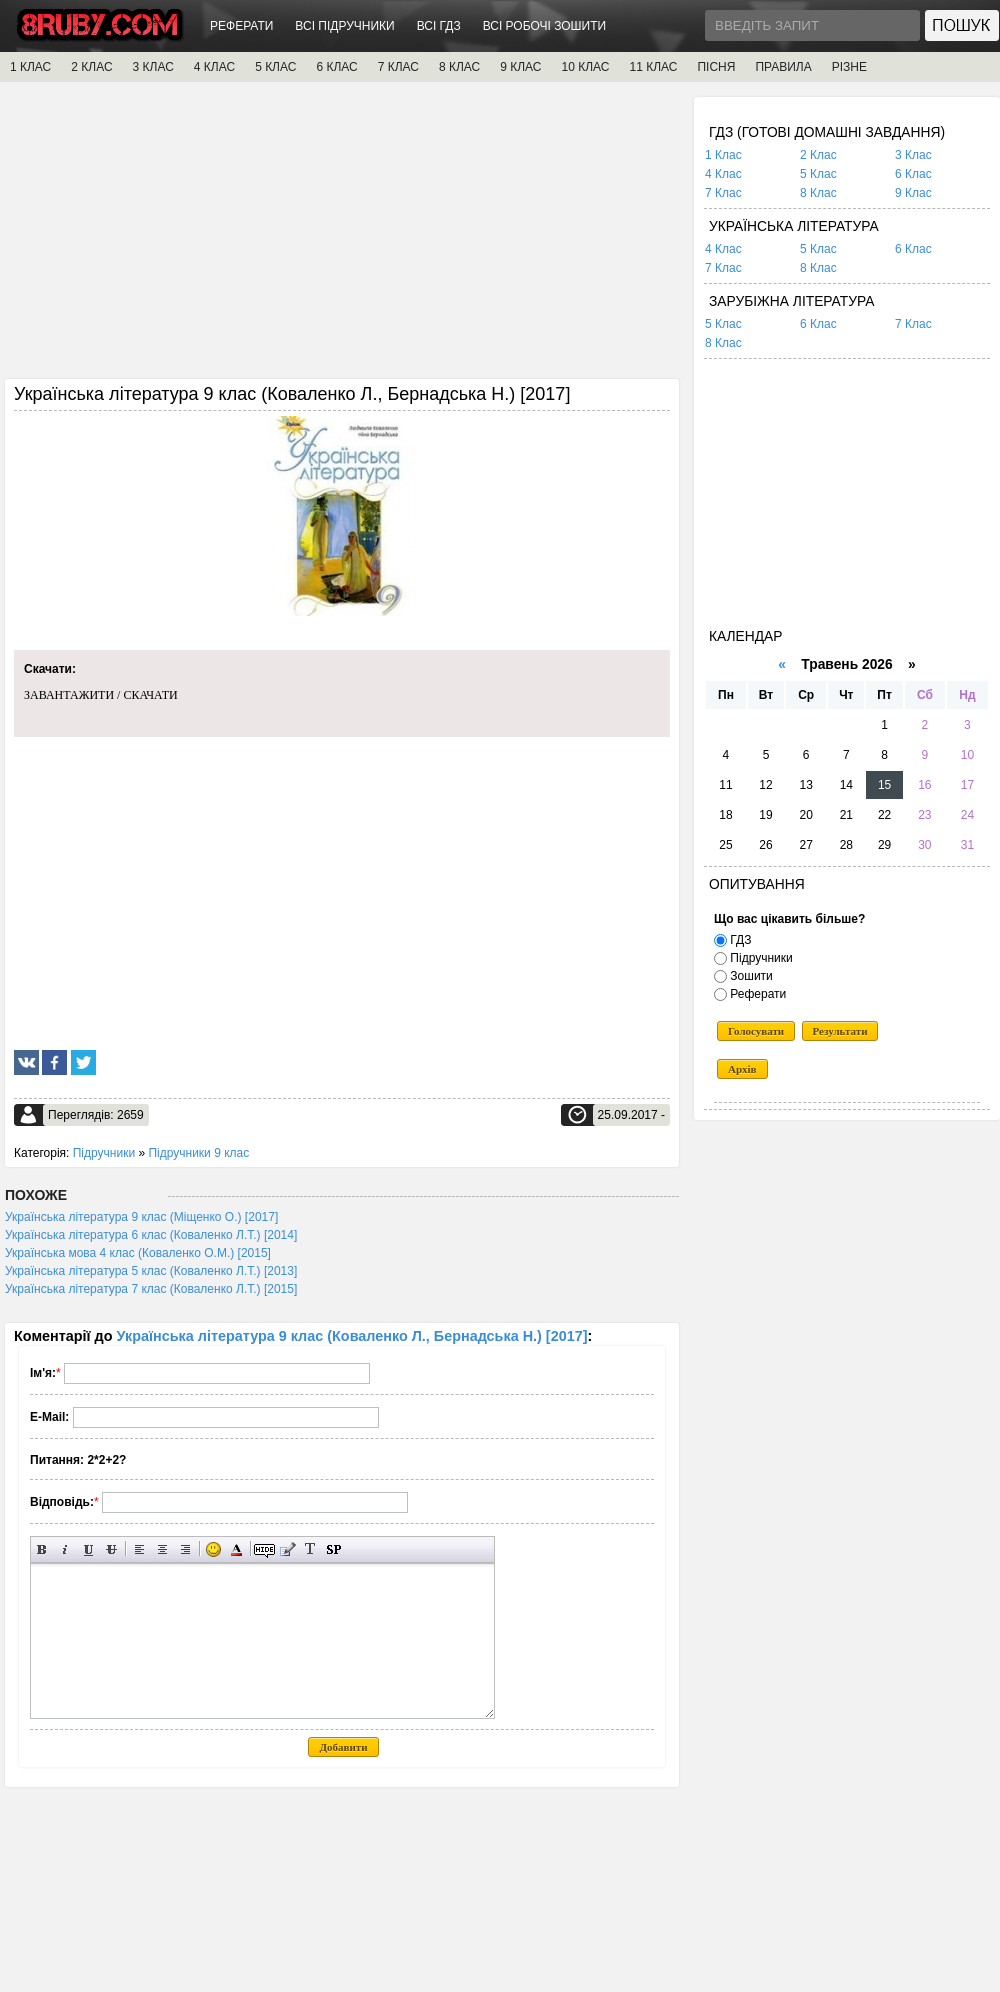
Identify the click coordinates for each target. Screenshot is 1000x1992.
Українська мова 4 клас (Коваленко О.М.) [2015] (138, 1253)
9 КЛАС (520, 67)
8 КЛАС (459, 67)
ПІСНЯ (716, 67)
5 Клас (818, 174)
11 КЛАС (653, 67)
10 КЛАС (586, 67)
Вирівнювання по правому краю (185, 1549)
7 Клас (723, 193)
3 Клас (913, 155)
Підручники (104, 1153)
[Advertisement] (342, 237)
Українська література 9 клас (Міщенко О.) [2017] (141, 1217)
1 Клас (723, 155)
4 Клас (723, 174)
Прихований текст (264, 1549)
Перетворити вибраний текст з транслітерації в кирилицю (310, 1549)
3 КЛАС (153, 67)
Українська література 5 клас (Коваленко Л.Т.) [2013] (151, 1271)
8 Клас (818, 193)
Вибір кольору (236, 1549)
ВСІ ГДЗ (439, 26)
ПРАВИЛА (783, 67)
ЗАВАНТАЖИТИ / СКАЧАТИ (101, 695)
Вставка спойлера (333, 1549)
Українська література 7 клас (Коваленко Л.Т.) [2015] (151, 1289)
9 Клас (913, 193)
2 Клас (818, 155)
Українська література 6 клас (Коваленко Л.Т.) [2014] (151, 1235)
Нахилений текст (65, 1549)
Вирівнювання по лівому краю (139, 1549)
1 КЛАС (30, 67)
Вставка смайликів (213, 1549)
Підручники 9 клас (198, 1153)
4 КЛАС (214, 67)
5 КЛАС (275, 67)
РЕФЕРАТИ (241, 26)
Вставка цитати (287, 1549)
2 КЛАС (91, 67)
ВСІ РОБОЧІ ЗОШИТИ (545, 26)
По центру (162, 1549)
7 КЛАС (398, 67)
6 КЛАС (336, 67)
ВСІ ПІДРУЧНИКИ (344, 26)
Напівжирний (42, 1549)
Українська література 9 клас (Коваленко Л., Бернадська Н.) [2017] (352, 1336)
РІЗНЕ (849, 67)
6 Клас (913, 174)
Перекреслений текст (111, 1549)
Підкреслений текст (88, 1549)
